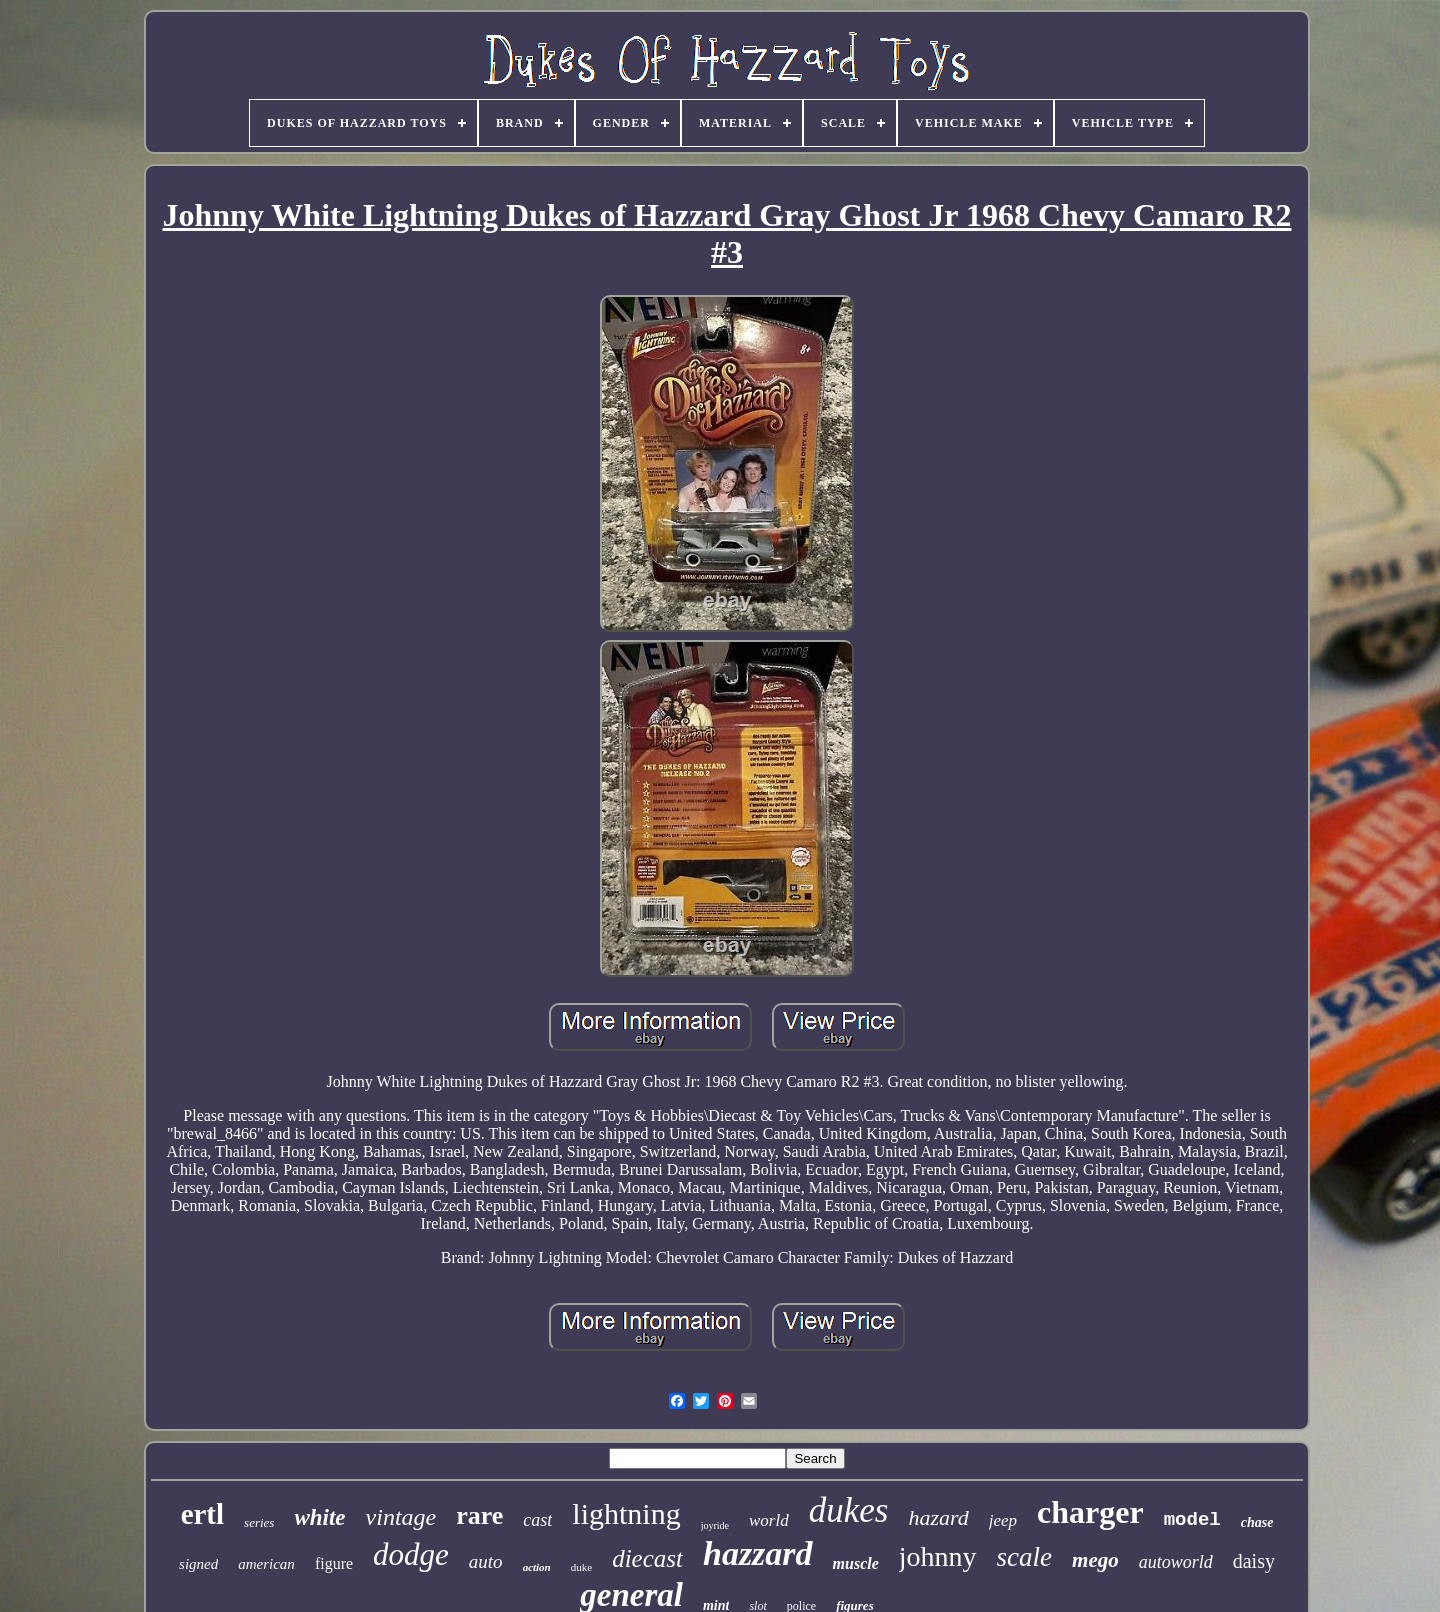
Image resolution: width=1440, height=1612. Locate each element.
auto (486, 1561)
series (259, 1522)
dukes (849, 1510)
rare (479, 1515)
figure (334, 1563)
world (769, 1520)
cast (537, 1520)
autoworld (1176, 1562)
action (537, 1567)
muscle (856, 1563)
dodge (411, 1554)
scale (1024, 1557)
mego (1095, 1560)
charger (1090, 1512)
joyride (715, 1525)
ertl (202, 1514)
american (266, 1564)
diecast (647, 1558)
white (319, 1517)
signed (198, 1564)
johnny (938, 1556)
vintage (401, 1517)
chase (1257, 1522)
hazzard (758, 1553)
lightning (626, 1513)
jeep (1003, 1520)
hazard (938, 1517)
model (1192, 1520)
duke (581, 1567)
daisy (1254, 1561)
